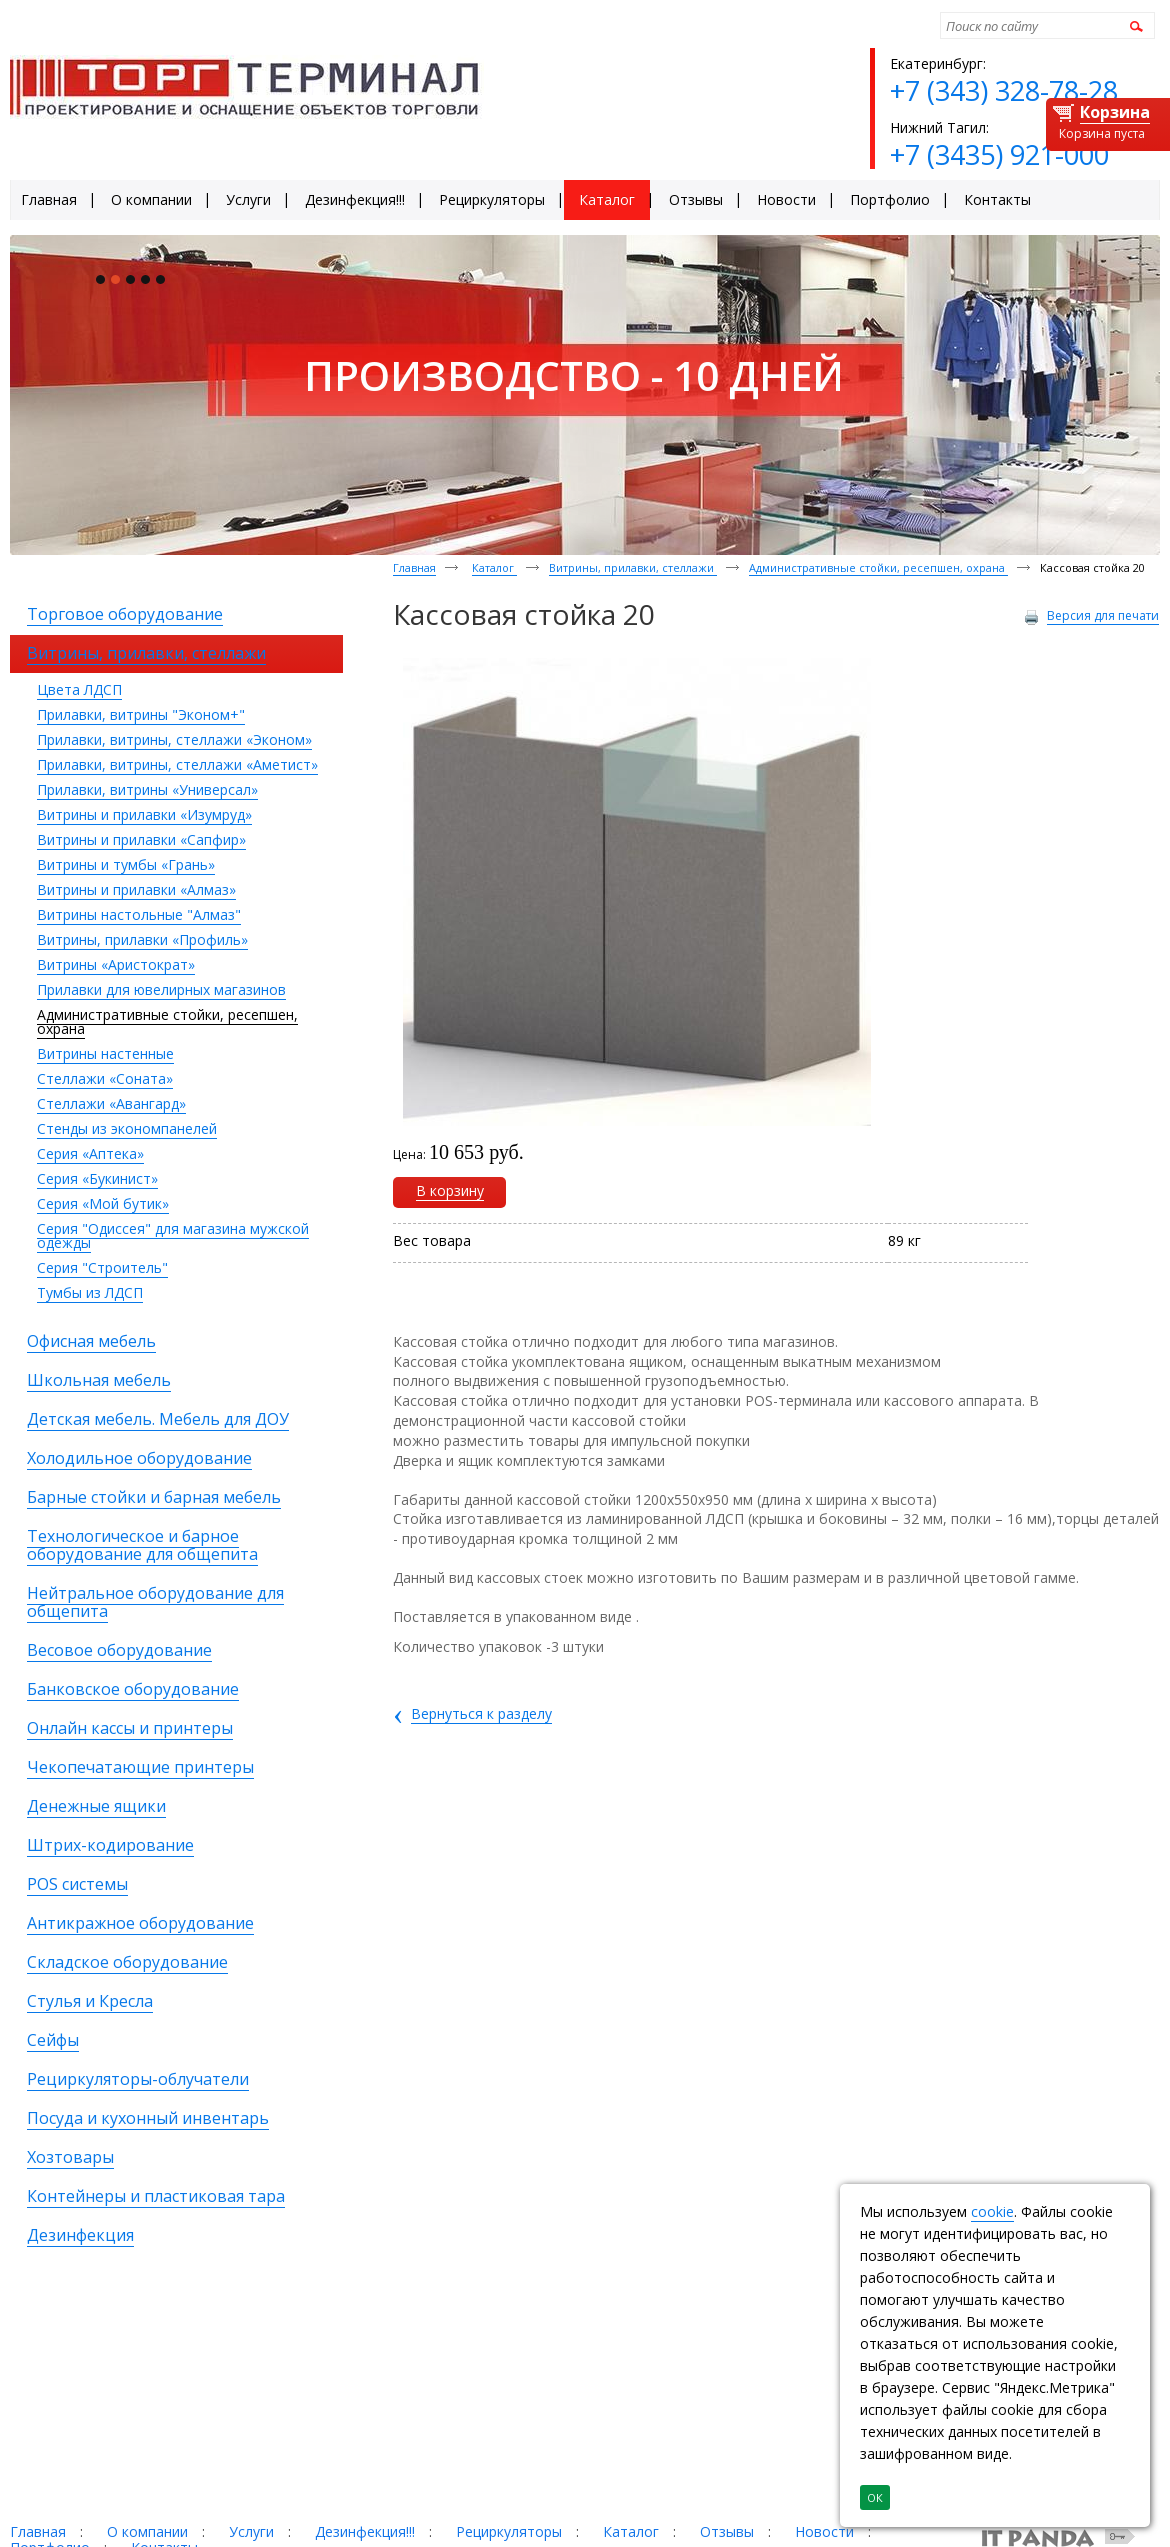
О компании (147, 2531)
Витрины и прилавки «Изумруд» (144, 814)
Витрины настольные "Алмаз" (139, 914)
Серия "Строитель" (102, 1267)
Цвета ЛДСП (79, 689)
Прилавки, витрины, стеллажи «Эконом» (174, 739)
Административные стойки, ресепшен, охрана (167, 1021)
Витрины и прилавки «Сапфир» (141, 839)
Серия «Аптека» (90, 1153)
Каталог (494, 567)
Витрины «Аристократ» (116, 964)
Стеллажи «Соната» (105, 1078)
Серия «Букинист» (97, 1178)
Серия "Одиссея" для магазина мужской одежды (173, 1235)
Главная (414, 567)
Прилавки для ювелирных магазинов (161, 989)
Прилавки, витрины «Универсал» (147, 789)
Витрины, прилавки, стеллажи (633, 567)
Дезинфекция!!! (365, 2531)
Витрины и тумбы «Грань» (126, 864)
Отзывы (727, 2531)
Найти (1133, 25)
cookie (992, 2211)
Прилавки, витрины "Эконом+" (141, 714)
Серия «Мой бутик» (103, 1203)
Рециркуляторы (509, 2531)
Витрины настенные (105, 1053)
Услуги (251, 2531)
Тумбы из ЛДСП (90, 1292)
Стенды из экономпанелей (127, 1128)
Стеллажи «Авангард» (111, 1103)
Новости (824, 2531)
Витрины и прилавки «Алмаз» (136, 889)
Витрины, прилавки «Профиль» (142, 939)
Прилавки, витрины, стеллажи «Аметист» (177, 764)
